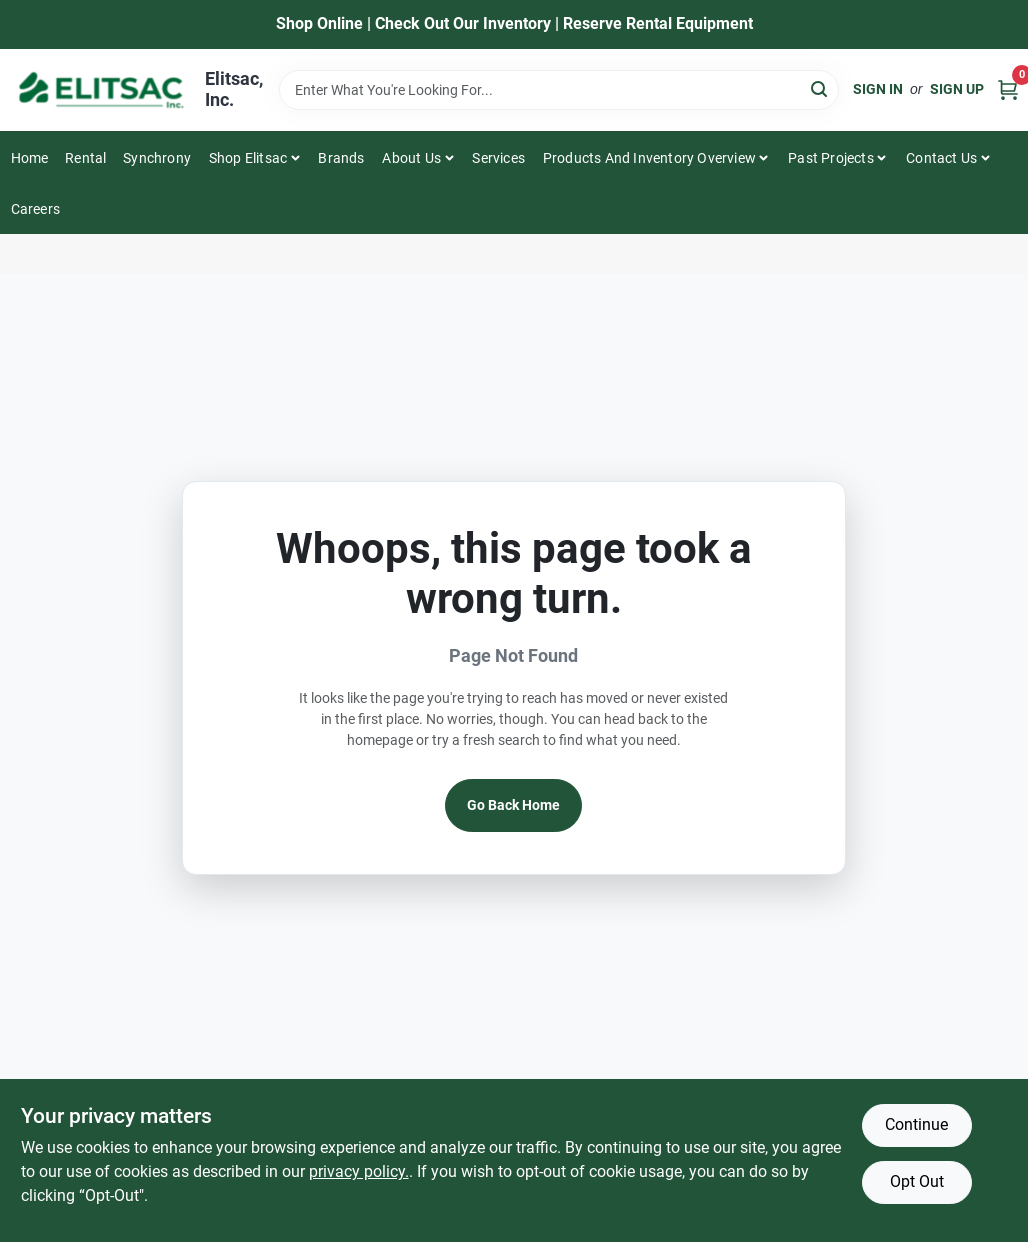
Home (30, 158)
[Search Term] (559, 90)
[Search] (820, 88)
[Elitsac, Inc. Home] (101, 90)
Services (498, 158)
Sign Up (957, 89)
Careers (35, 209)
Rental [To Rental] (85, 158)
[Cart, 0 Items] (1008, 89)
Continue (916, 1124)
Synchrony (157, 158)
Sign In (878, 89)
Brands (341, 158)
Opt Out (917, 1181)
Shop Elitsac (248, 158)
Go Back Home (513, 805)
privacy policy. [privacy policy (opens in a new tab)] (359, 1171)
